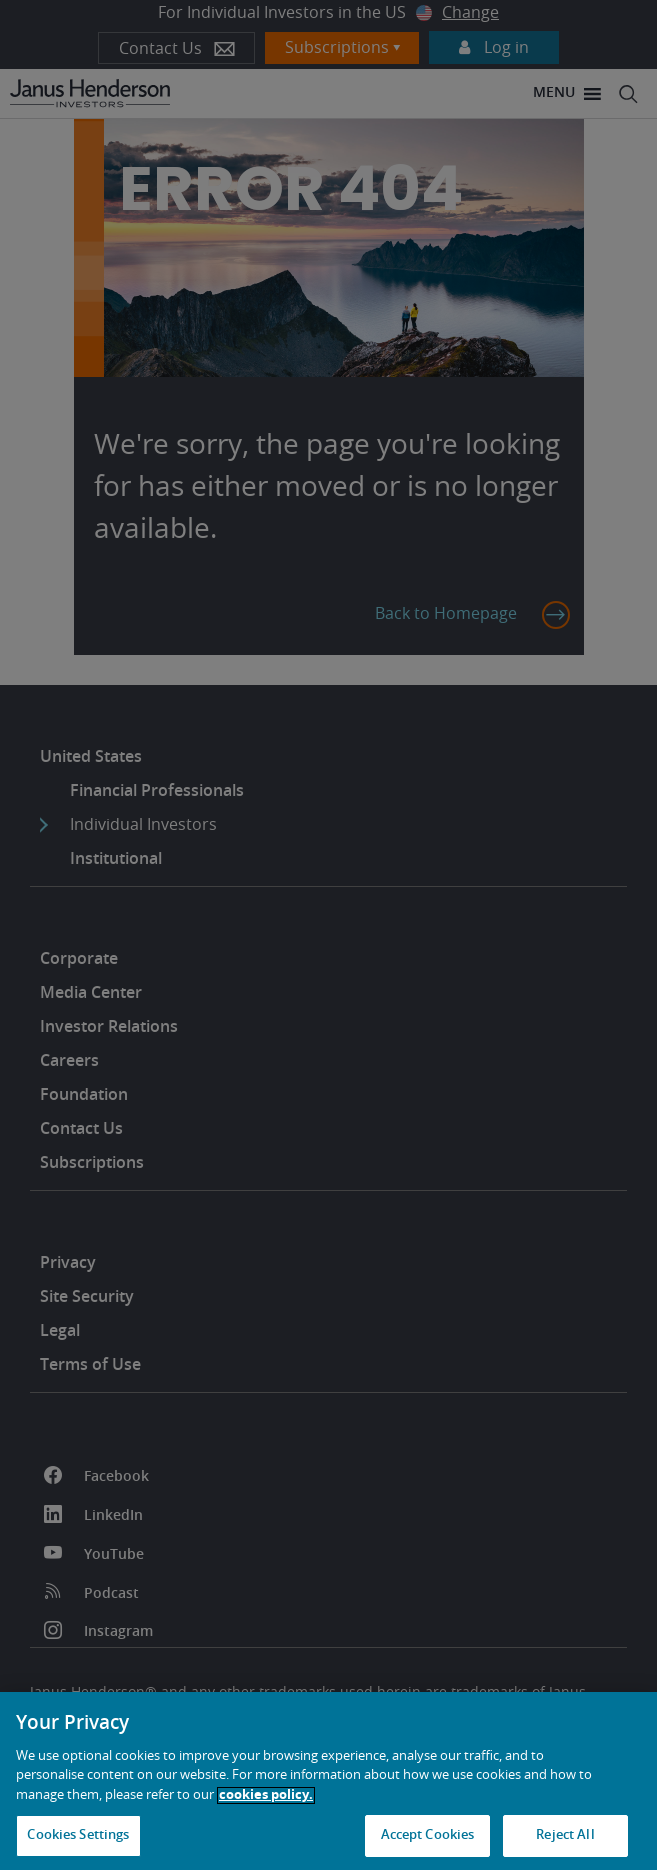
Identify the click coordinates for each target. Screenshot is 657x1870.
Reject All (565, 1835)
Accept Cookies (428, 1835)
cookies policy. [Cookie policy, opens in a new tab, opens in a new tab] (266, 1795)
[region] (328, 1781)
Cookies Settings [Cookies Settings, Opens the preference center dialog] (78, 1835)
